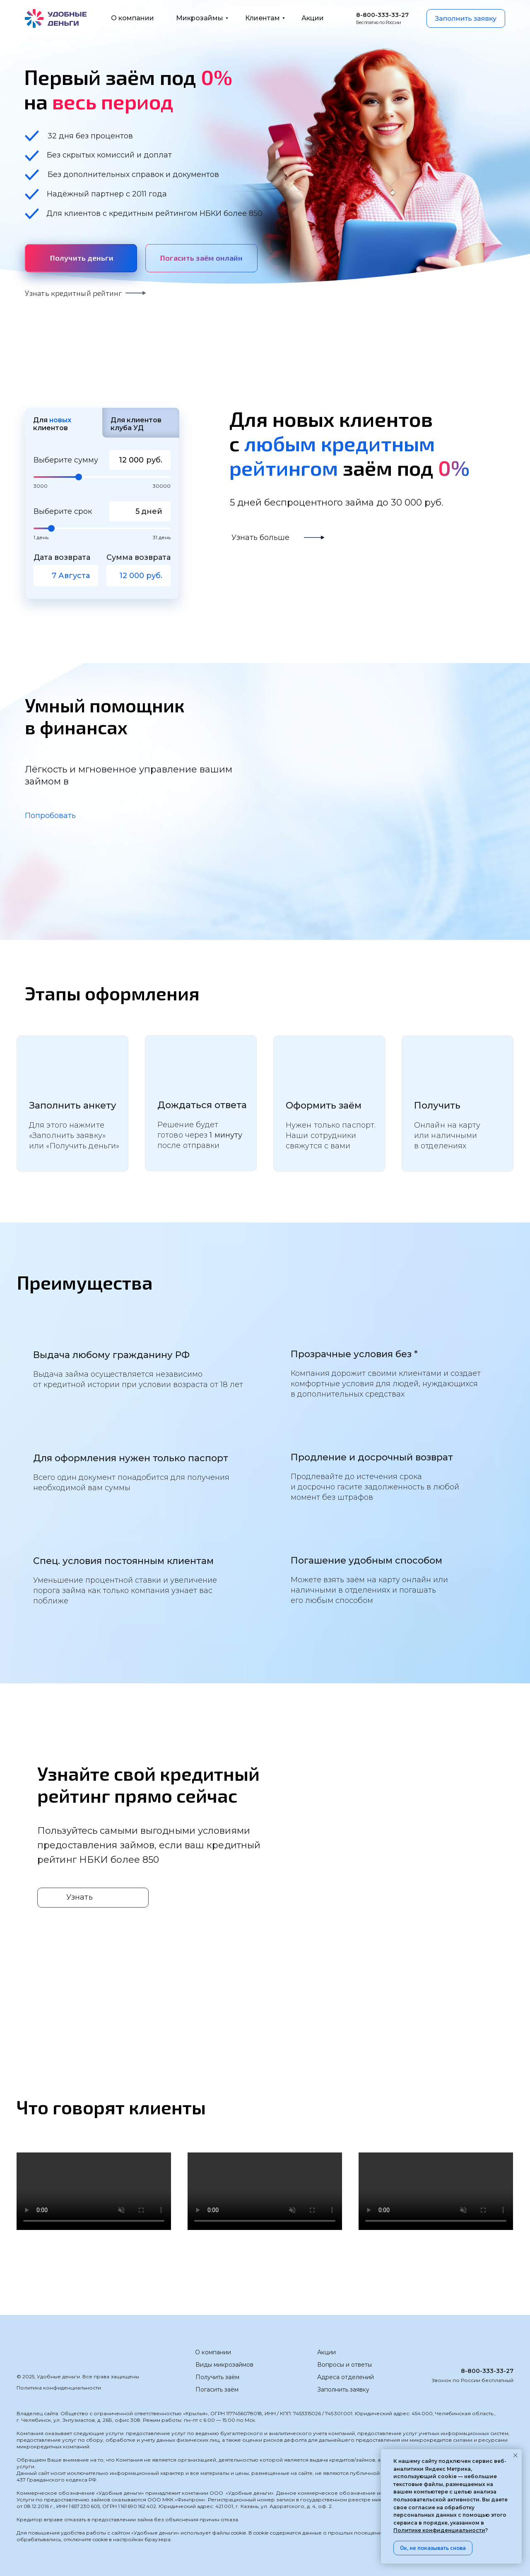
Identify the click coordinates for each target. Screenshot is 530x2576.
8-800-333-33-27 (487, 2371)
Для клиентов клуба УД (136, 424)
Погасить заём (216, 2389)
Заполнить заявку (343, 2389)
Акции (326, 2352)
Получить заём (217, 2377)
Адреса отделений (345, 2377)
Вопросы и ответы (344, 2364)
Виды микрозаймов (224, 2364)
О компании (213, 2352)
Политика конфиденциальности (59, 2388)
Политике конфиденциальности (439, 2530)
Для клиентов (52, 424)
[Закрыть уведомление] (515, 2455)
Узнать (79, 1897)
